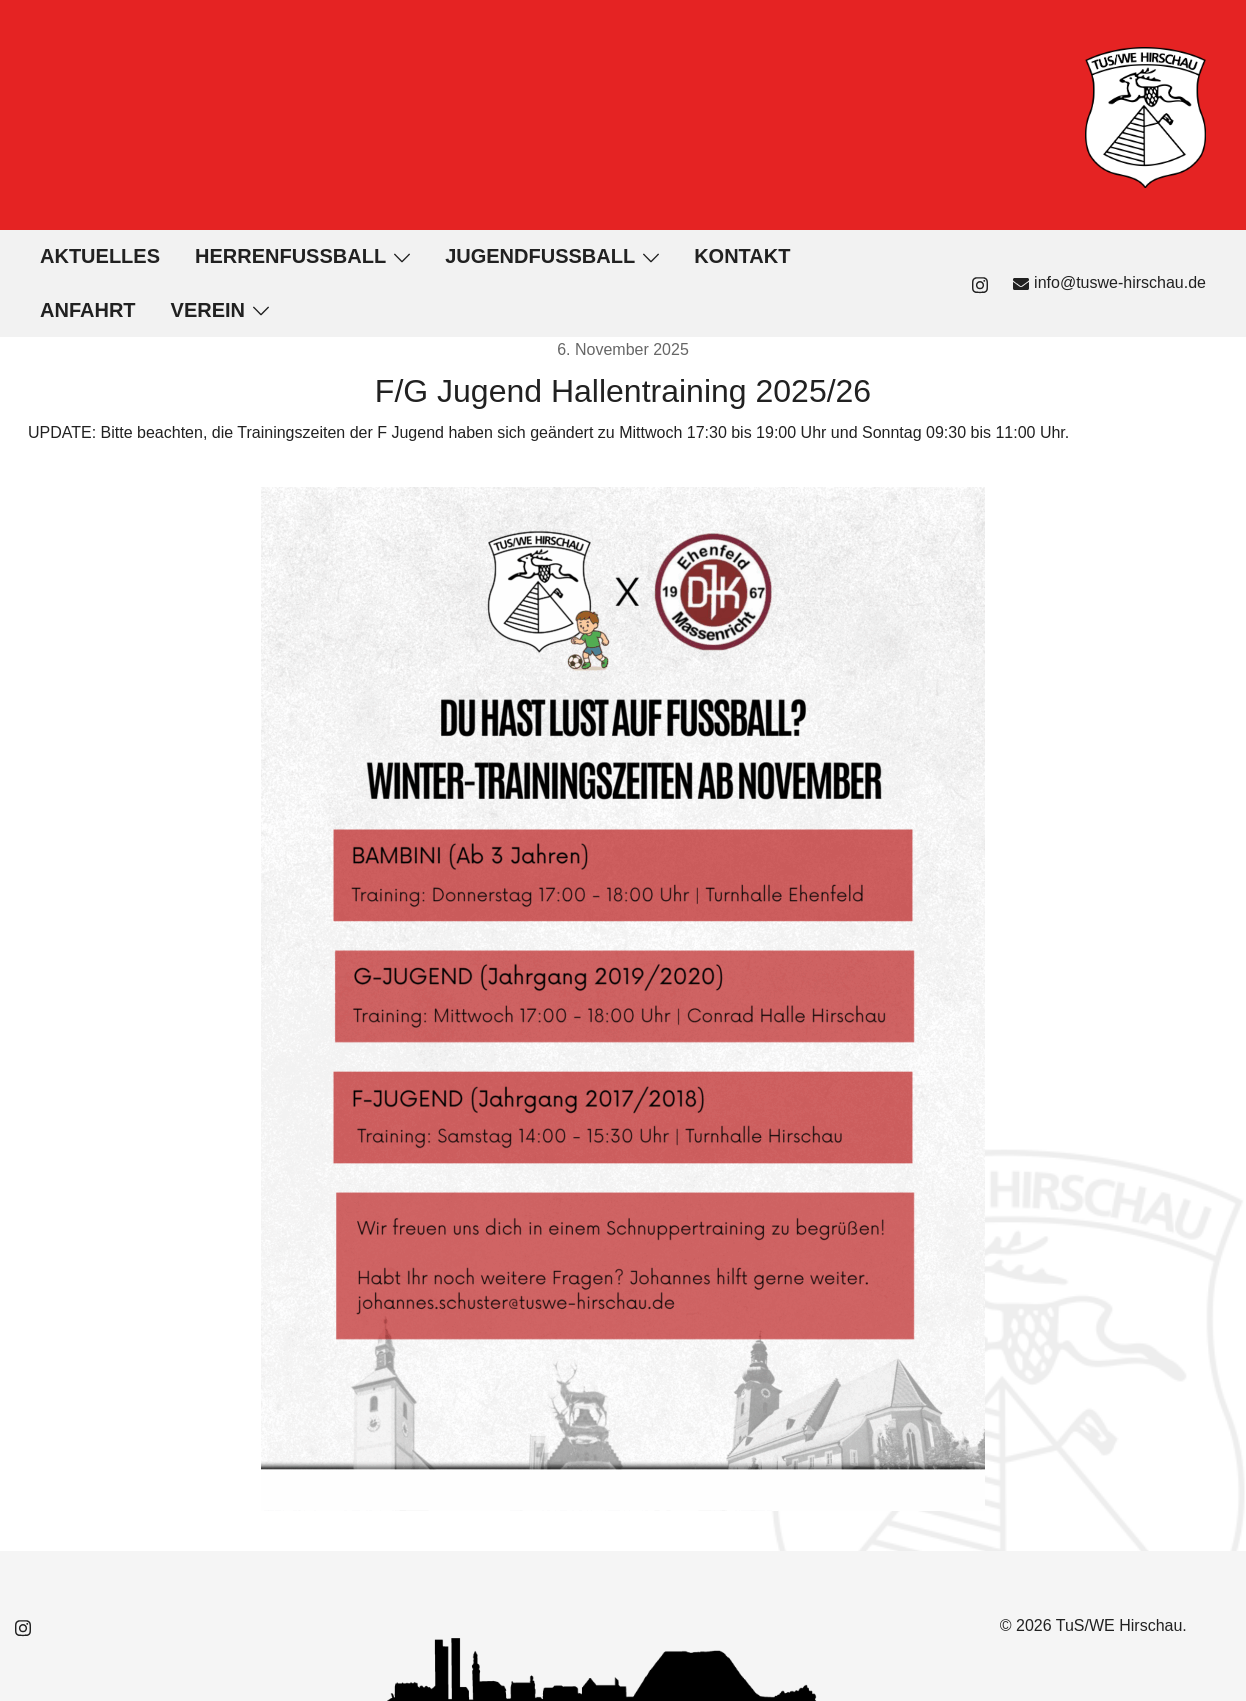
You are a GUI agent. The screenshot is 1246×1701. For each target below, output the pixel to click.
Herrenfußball (290, 256)
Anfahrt (88, 310)
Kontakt (742, 256)
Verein (208, 310)
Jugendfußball (540, 256)
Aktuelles (100, 256)
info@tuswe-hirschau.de (1109, 283)
